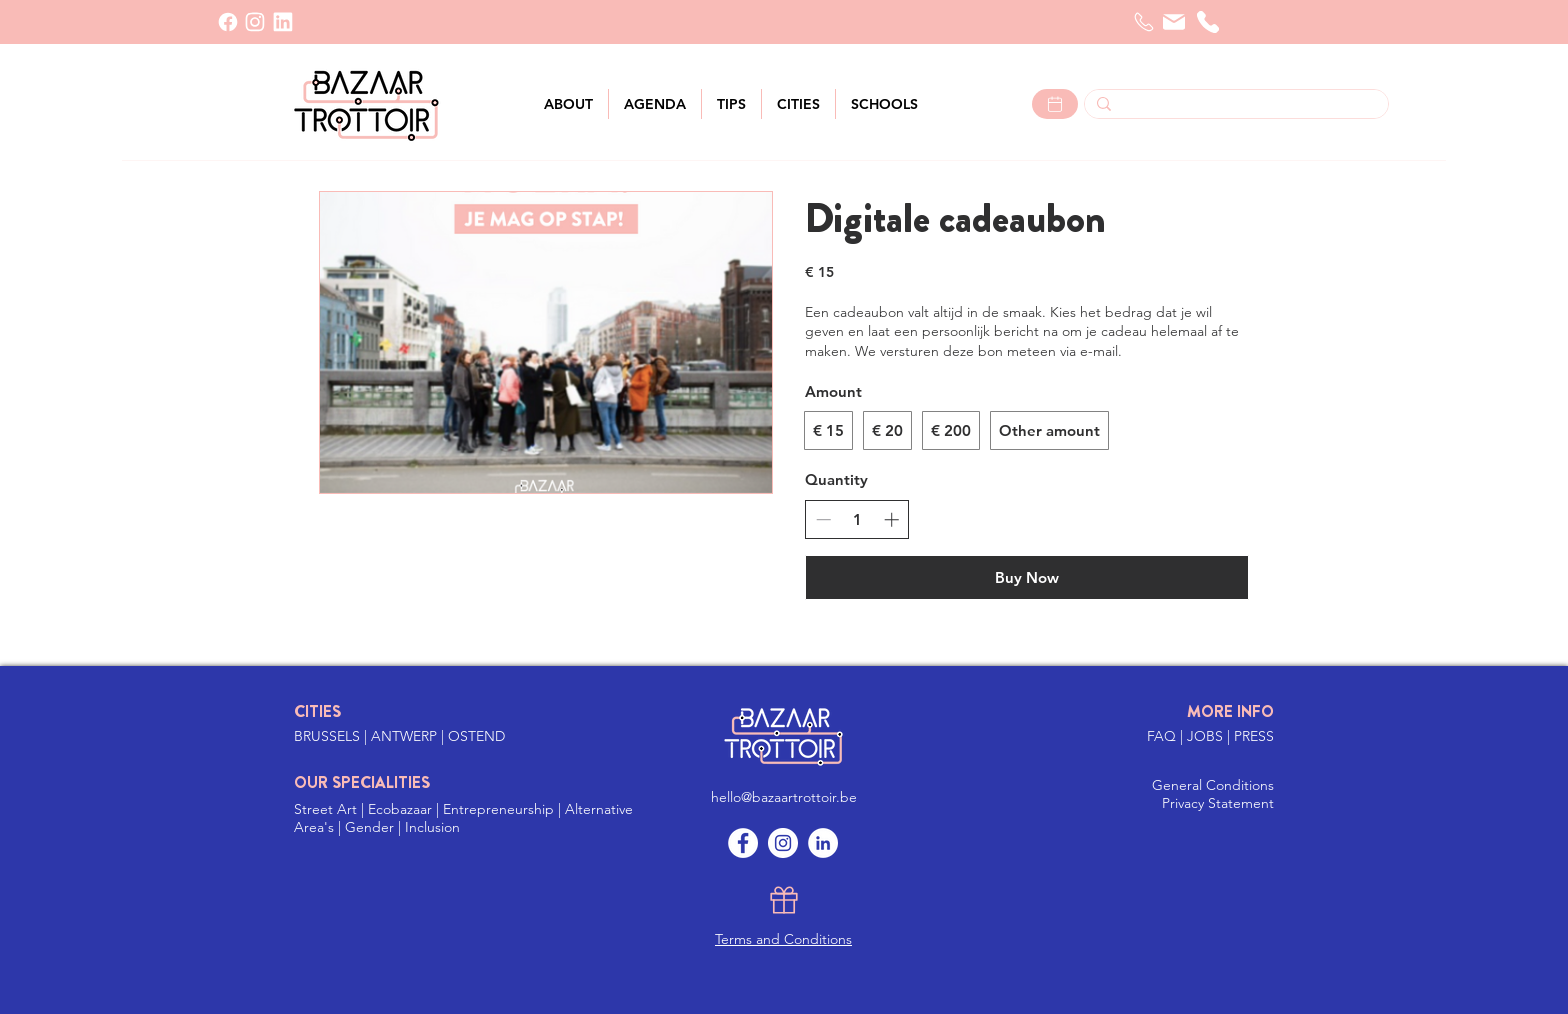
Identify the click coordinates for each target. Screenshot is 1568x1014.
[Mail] (1174, 22)
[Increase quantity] (891, 519)
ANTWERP (404, 736)
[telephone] (1208, 22)
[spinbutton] (857, 519)
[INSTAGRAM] (255, 22)
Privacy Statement (1218, 803)
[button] (798, 104)
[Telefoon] (1144, 22)
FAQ (1163, 736)
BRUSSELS (329, 736)
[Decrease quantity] (823, 519)
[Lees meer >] (1055, 104)
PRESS (1254, 736)
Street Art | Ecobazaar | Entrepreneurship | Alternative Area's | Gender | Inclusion (463, 818)
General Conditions (1213, 785)
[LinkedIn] (283, 22)
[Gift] (784, 900)
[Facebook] (228, 22)
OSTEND (476, 736)
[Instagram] (783, 843)
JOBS (1207, 736)
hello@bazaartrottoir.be (784, 797)
